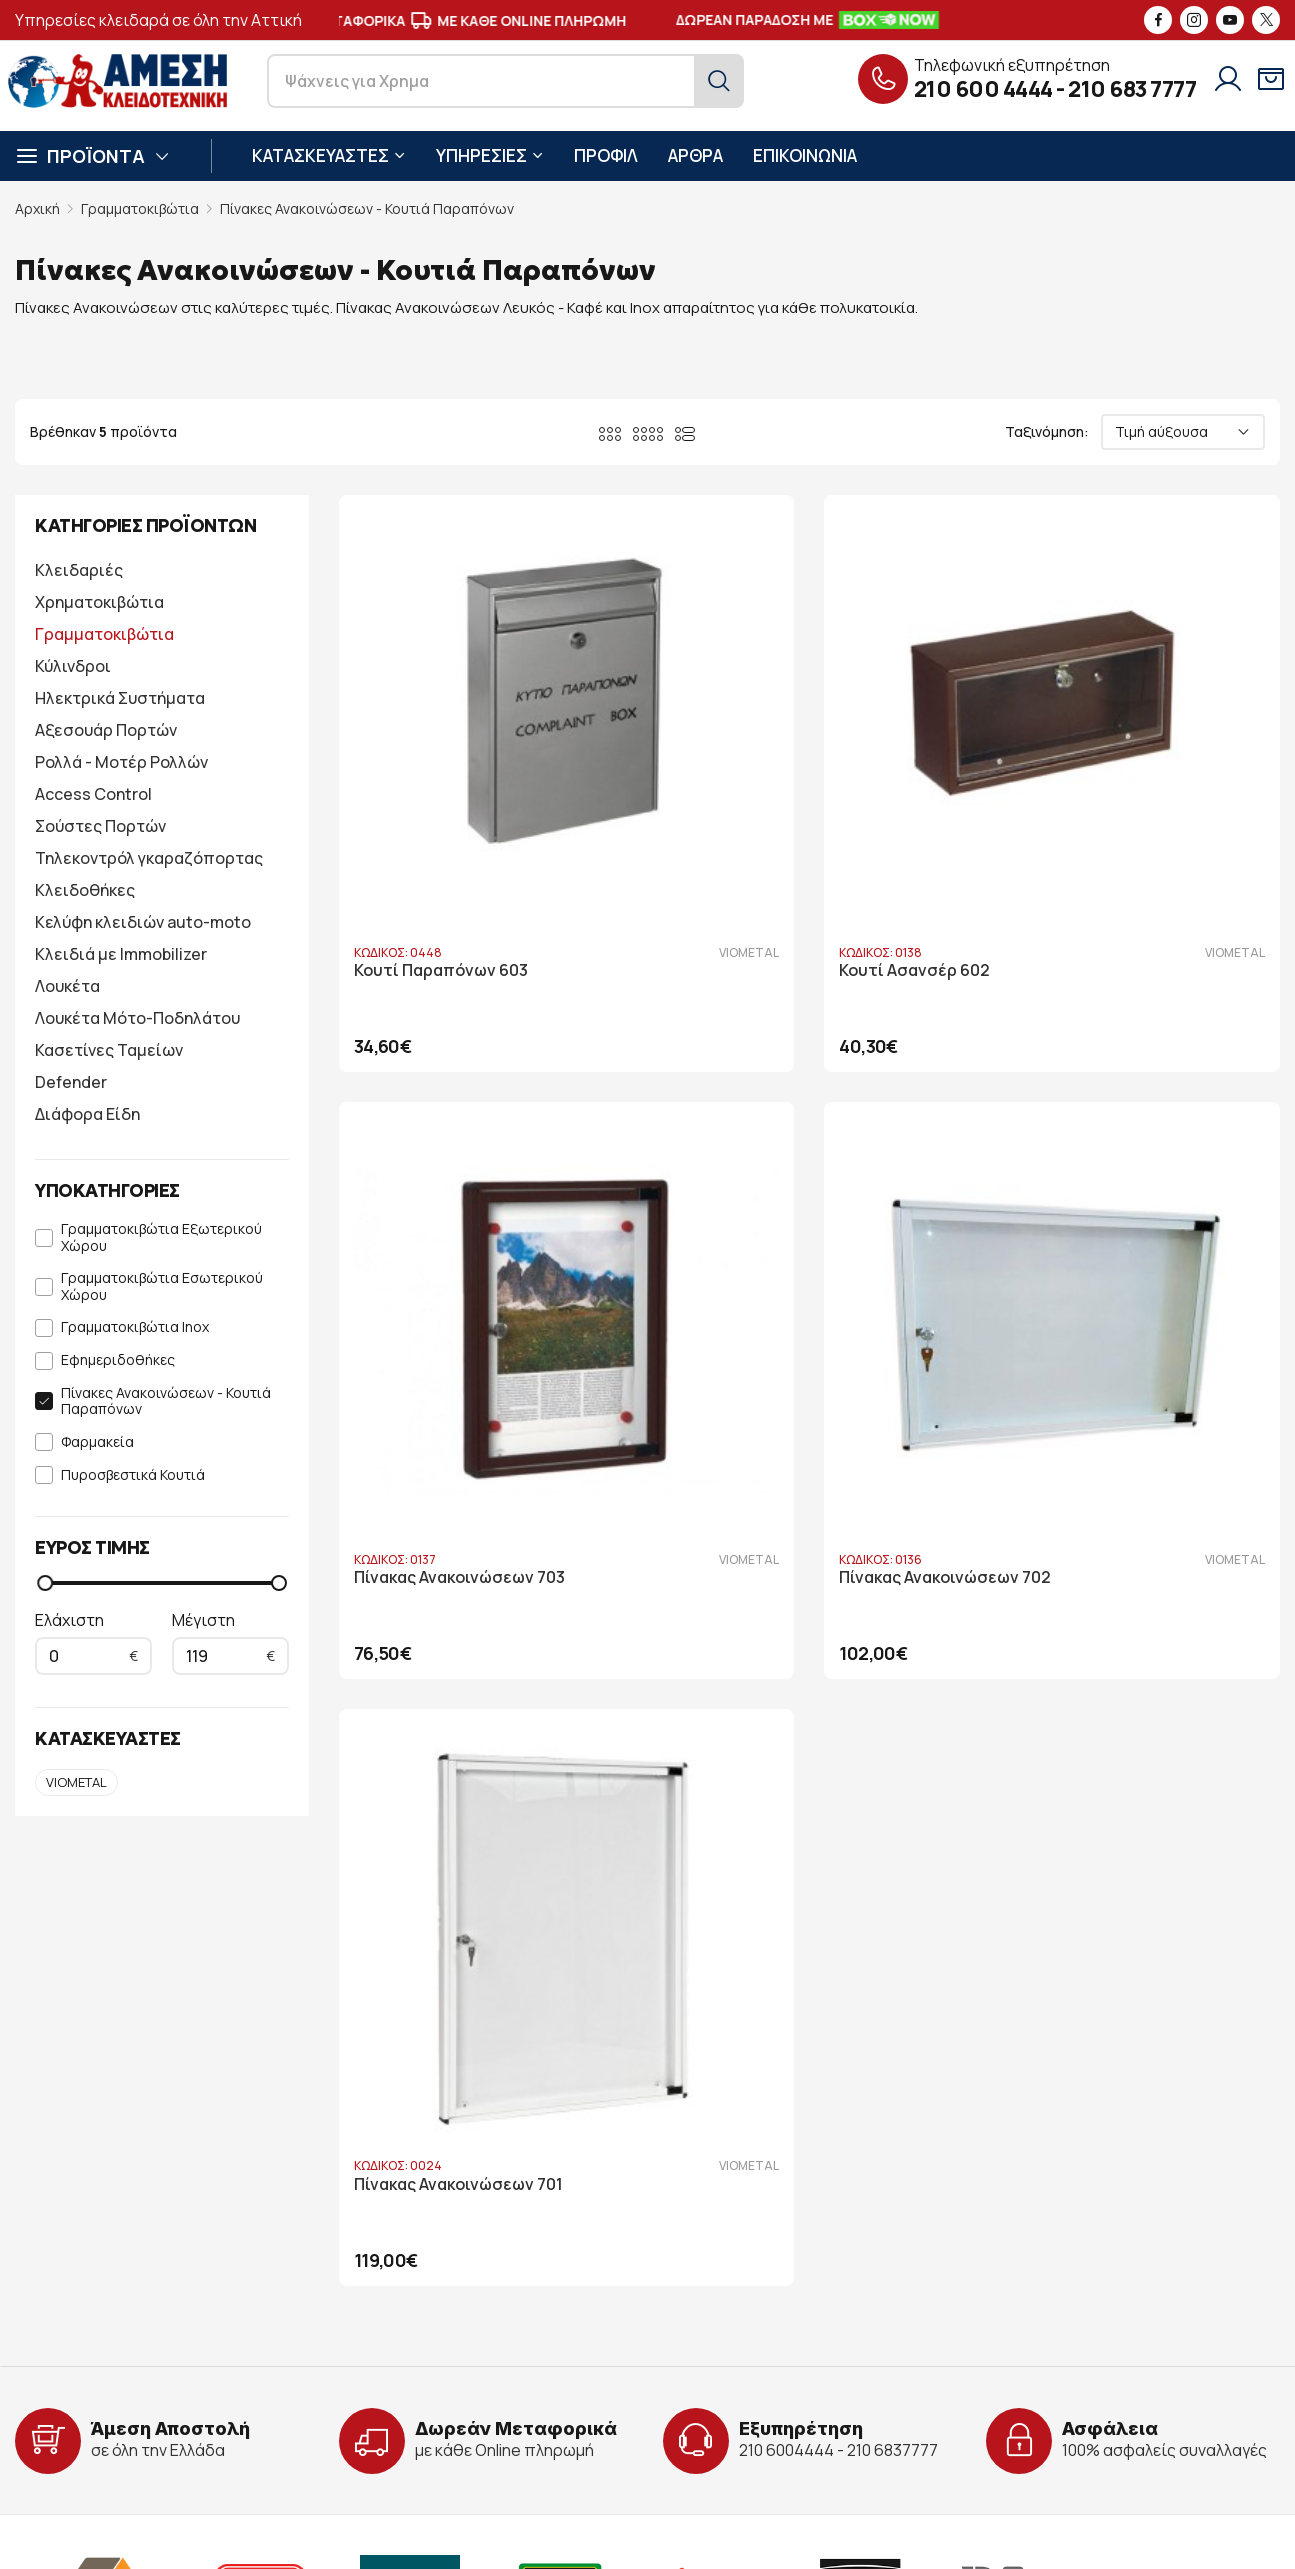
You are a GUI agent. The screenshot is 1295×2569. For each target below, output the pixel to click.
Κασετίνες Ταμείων (109, 1050)
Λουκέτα (67, 986)
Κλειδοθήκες (85, 890)
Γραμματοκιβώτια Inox (135, 1327)
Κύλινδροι (73, 666)
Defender (71, 1082)
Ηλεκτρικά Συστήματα (120, 698)
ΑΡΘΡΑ (695, 155)
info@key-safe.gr (106, 2343)
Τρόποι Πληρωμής (740, 2375)
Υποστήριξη (488, 2345)
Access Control (93, 794)
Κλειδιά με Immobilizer (121, 954)
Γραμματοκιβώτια (140, 208)
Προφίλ (473, 2285)
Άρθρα (470, 2375)
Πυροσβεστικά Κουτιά (133, 1475)
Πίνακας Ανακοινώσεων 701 (782, 1253)
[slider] (45, 1583)
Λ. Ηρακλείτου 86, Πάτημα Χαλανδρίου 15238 (201, 2285)
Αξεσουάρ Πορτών (106, 730)
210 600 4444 (983, 89)
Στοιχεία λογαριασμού (754, 2285)
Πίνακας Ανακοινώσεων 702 (460, 1253)
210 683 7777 (1132, 89)
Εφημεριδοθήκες (118, 1360)
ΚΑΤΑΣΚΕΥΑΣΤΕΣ (329, 155)
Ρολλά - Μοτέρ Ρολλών (121, 762)
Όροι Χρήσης (721, 2315)
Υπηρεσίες (482, 2315)
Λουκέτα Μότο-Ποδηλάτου (137, 1018)
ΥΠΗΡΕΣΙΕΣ (490, 155)
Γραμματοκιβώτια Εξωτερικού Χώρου (161, 1238)
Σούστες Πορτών (100, 826)
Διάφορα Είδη (87, 1114)
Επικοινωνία (488, 2405)
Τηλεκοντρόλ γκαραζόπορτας (149, 858)
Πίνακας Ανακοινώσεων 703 (1106, 808)
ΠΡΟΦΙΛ (606, 155)
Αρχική (37, 208)
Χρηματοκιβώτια (99, 602)
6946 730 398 (219, 2372)
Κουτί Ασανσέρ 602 (753, 808)
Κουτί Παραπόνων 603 (441, 808)
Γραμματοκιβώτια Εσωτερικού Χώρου (162, 1287)
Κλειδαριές (79, 570)
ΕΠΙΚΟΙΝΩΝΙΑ (805, 155)
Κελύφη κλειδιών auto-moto (143, 922)
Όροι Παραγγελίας (739, 2345)
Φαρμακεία (97, 1442)
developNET (738, 2537)
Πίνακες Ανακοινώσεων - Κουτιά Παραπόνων (367, 208)
